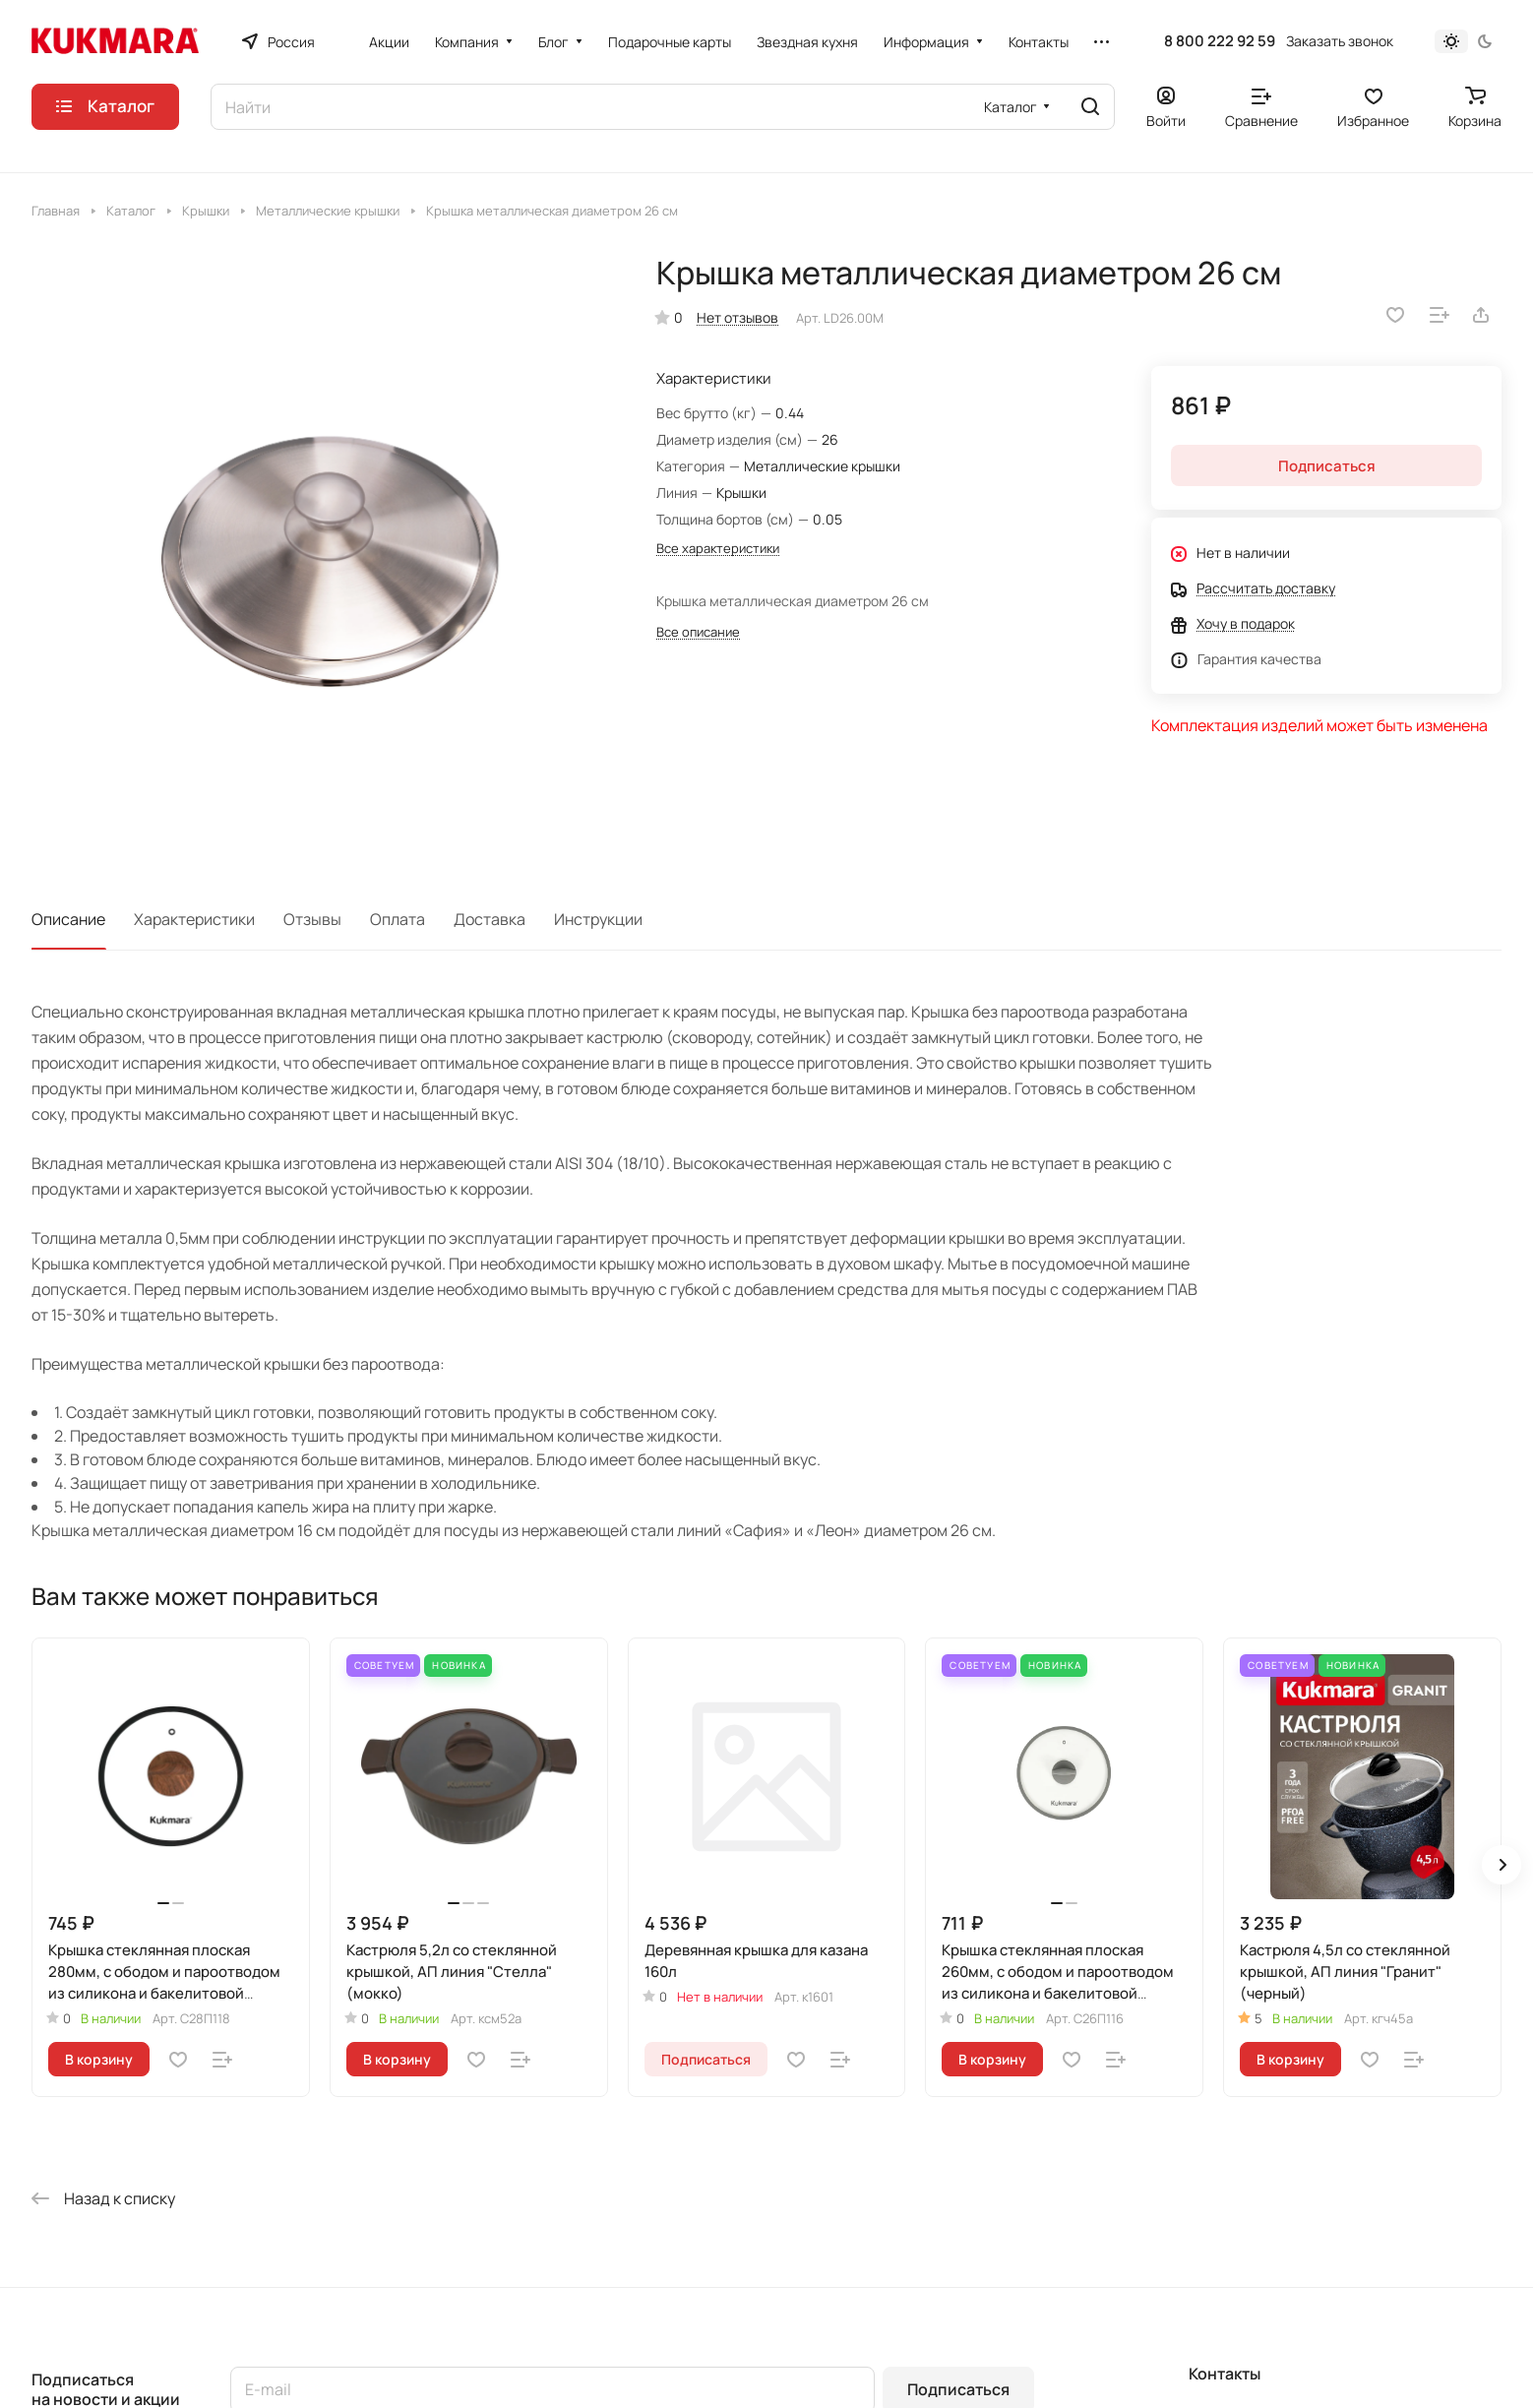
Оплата (397, 919)
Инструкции (598, 919)
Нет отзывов (737, 317)
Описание (68, 919)
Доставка (489, 919)
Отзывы (312, 919)
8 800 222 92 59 (1219, 41)
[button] (1501, 1864)
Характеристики (194, 919)
